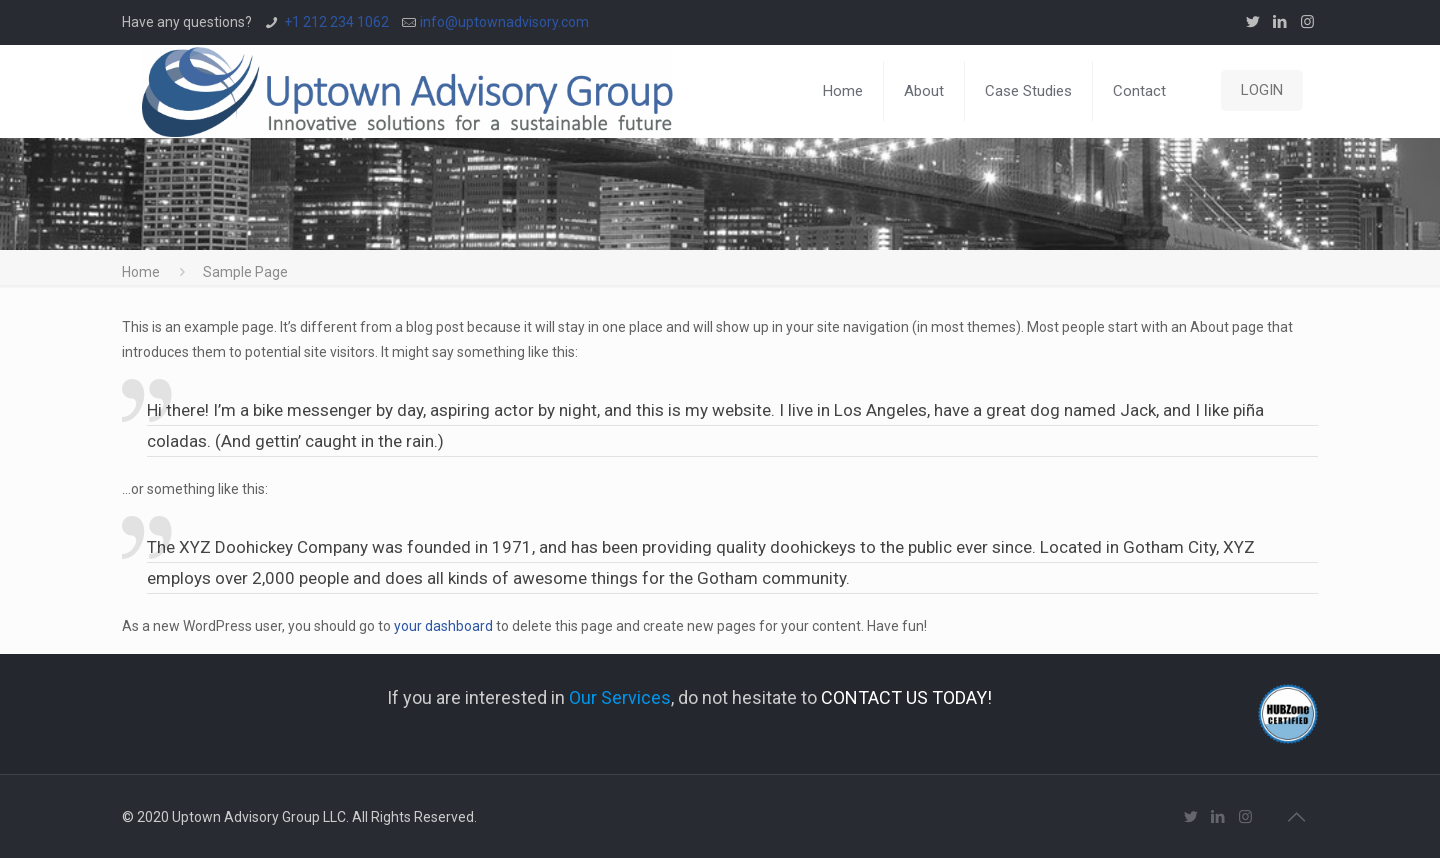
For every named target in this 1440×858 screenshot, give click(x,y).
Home (141, 272)
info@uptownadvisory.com (504, 22)
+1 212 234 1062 (336, 22)
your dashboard (443, 626)
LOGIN (1262, 90)
